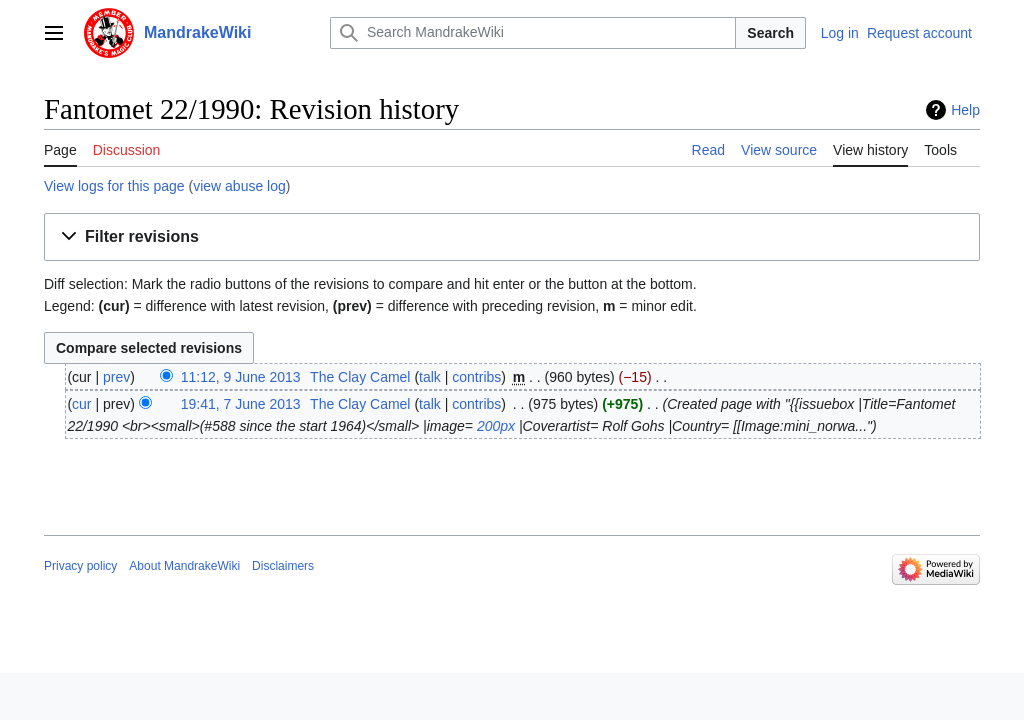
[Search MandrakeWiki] (533, 33)
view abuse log (239, 186)
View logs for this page (114, 186)
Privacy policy (80, 566)
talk (430, 377)
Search (770, 33)
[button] (512, 237)
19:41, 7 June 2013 (241, 404)
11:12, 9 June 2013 (241, 377)
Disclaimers (283, 566)
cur (81, 404)
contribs (476, 377)
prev (116, 377)
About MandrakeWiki (184, 566)
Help (965, 110)
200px (496, 426)
